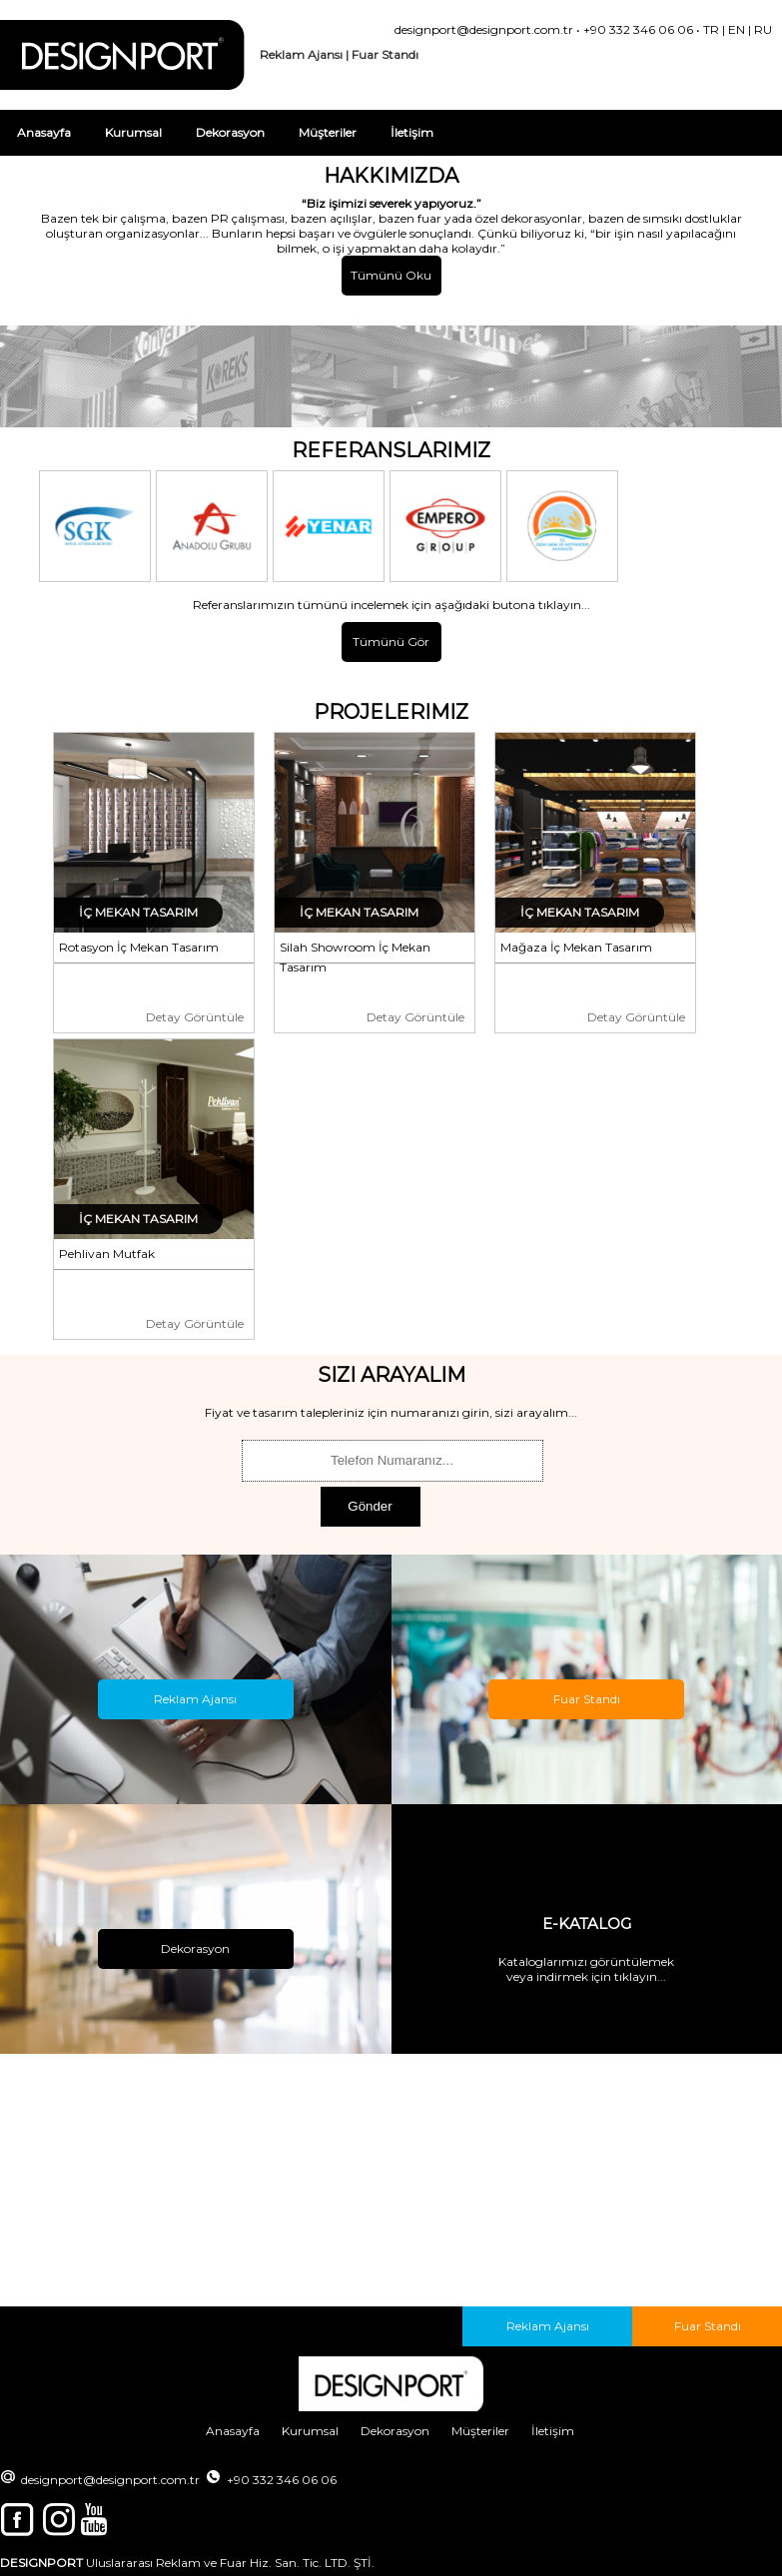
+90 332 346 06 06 (638, 29)
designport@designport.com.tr (483, 29)
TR (711, 29)
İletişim (412, 132)
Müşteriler (328, 132)
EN (736, 29)
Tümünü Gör (391, 641)
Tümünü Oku (391, 275)
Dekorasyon (230, 132)
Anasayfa (44, 132)
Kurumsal (133, 132)
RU (763, 29)
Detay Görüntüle (195, 1016)
